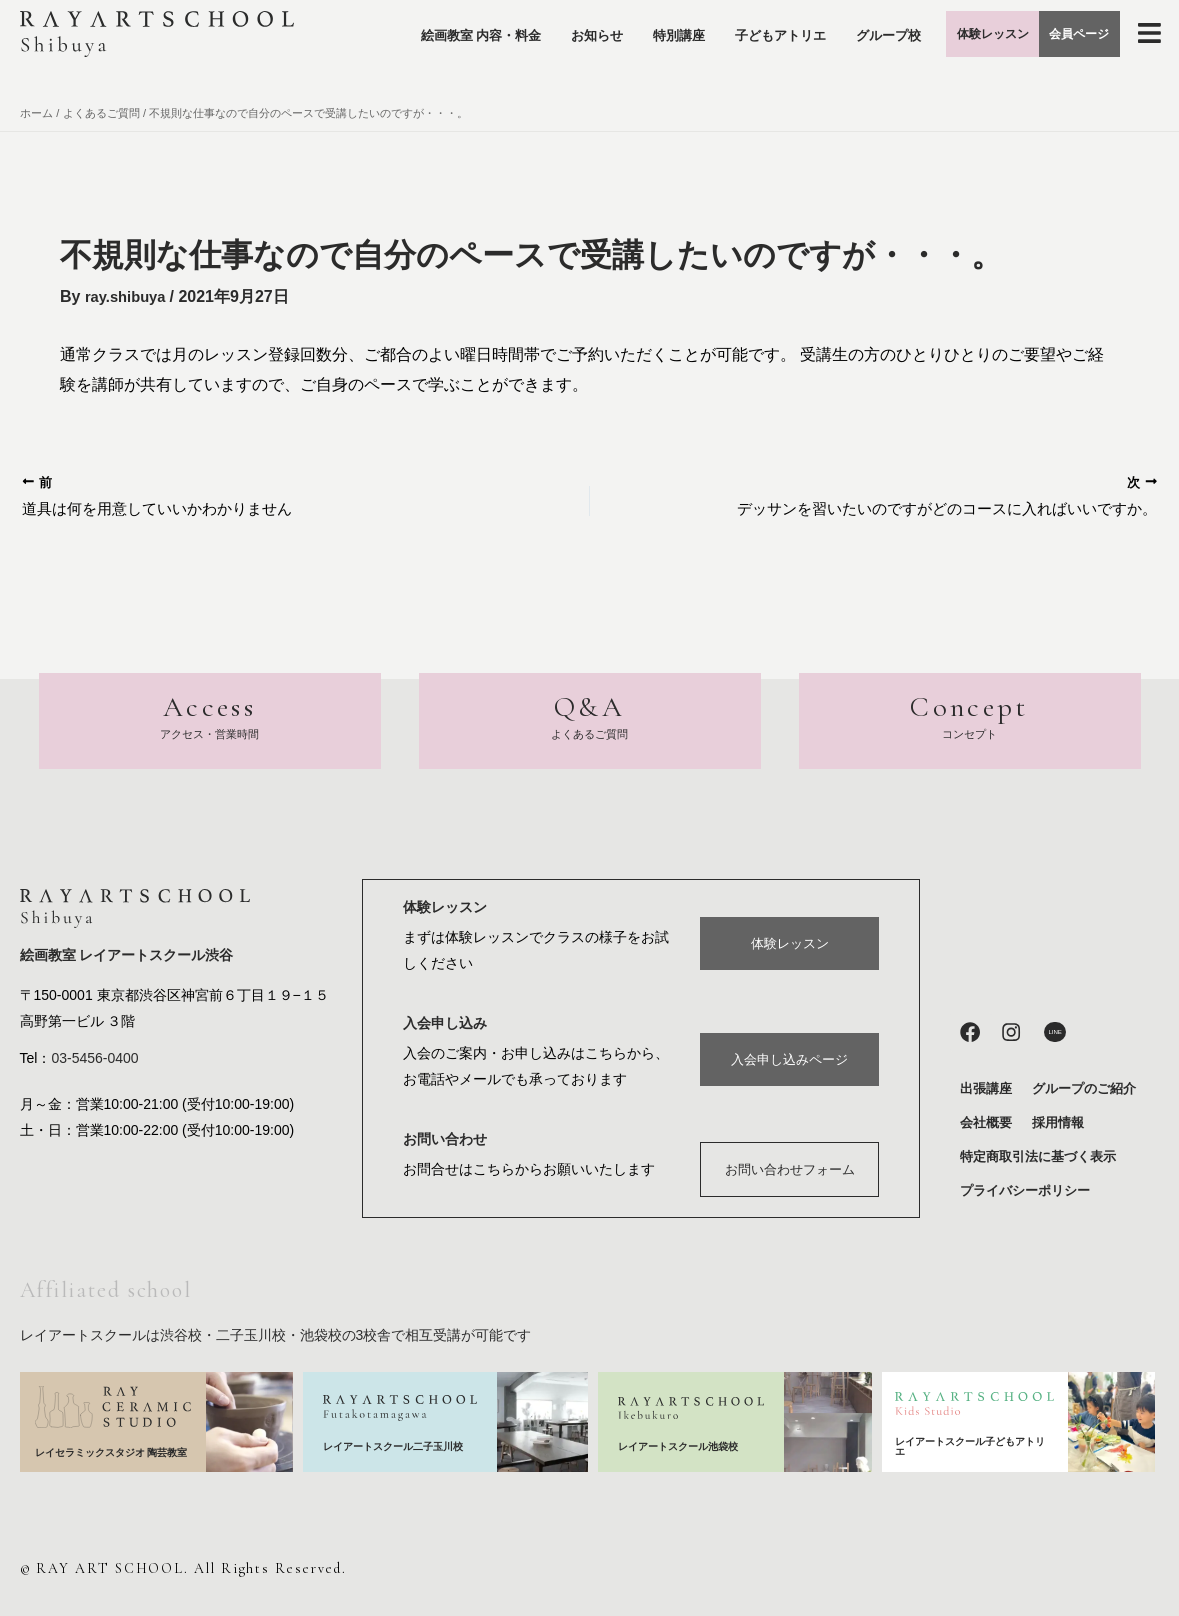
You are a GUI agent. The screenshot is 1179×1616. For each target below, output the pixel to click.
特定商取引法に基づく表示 (1038, 1156)
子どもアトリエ (792, 26)
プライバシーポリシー (1025, 1190)
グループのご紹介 (1084, 1088)
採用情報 (1058, 1122)
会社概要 (986, 1122)
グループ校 (805, 72)
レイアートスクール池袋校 (684, 1446)
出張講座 (986, 1088)
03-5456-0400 (94, 1060)
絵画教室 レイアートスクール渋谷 (127, 957)
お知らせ (609, 26)
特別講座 (691, 26)
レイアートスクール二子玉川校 (394, 1446)
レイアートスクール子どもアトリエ (970, 1446)
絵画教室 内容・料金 (492, 26)
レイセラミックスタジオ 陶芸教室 (111, 1452)
